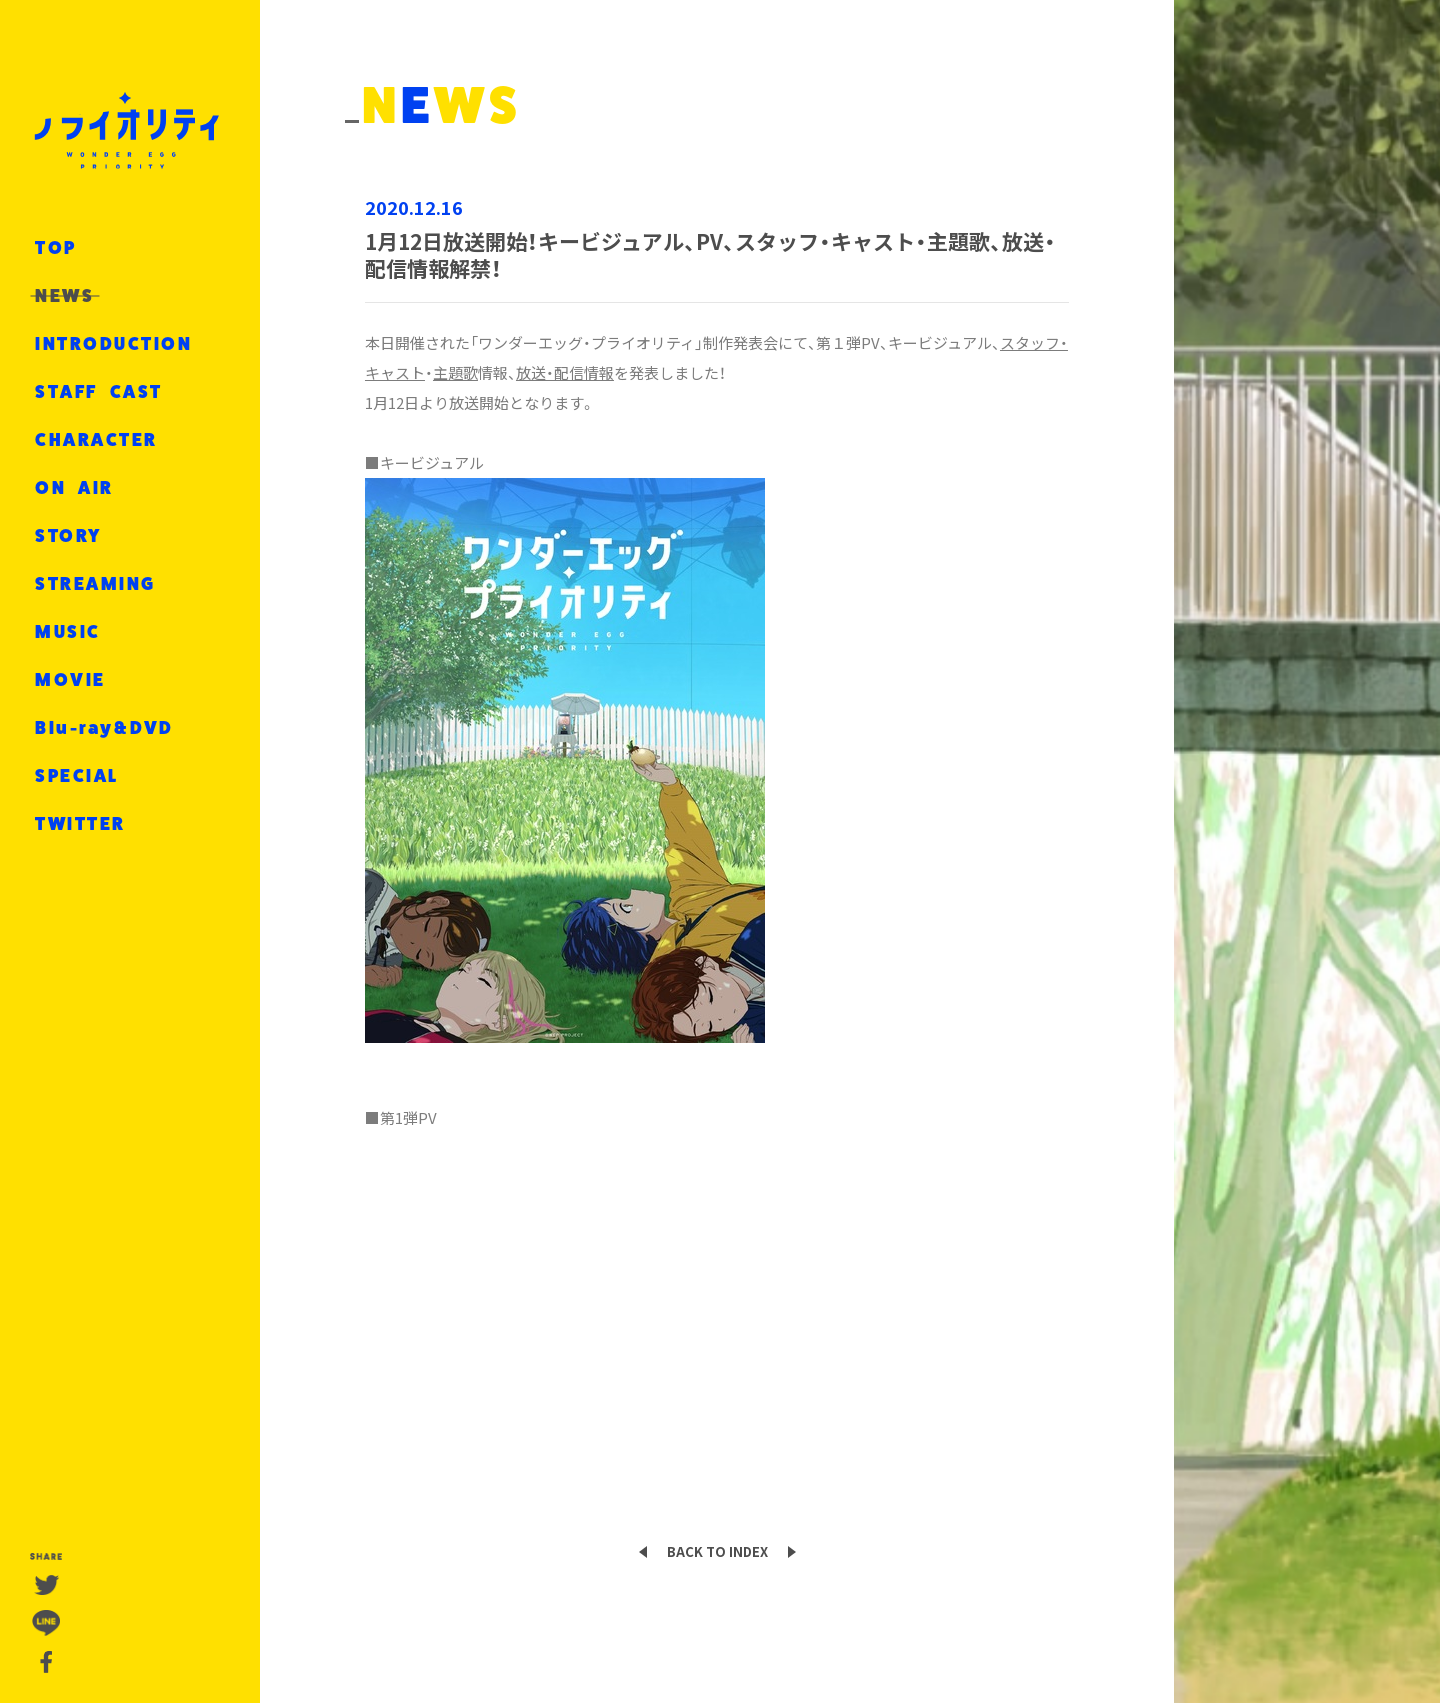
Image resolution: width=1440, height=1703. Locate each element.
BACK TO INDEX (717, 1551)
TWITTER (80, 824)
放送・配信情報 (565, 372)
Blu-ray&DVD (104, 728)
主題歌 (455, 372)
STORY (68, 536)
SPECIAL (77, 776)
